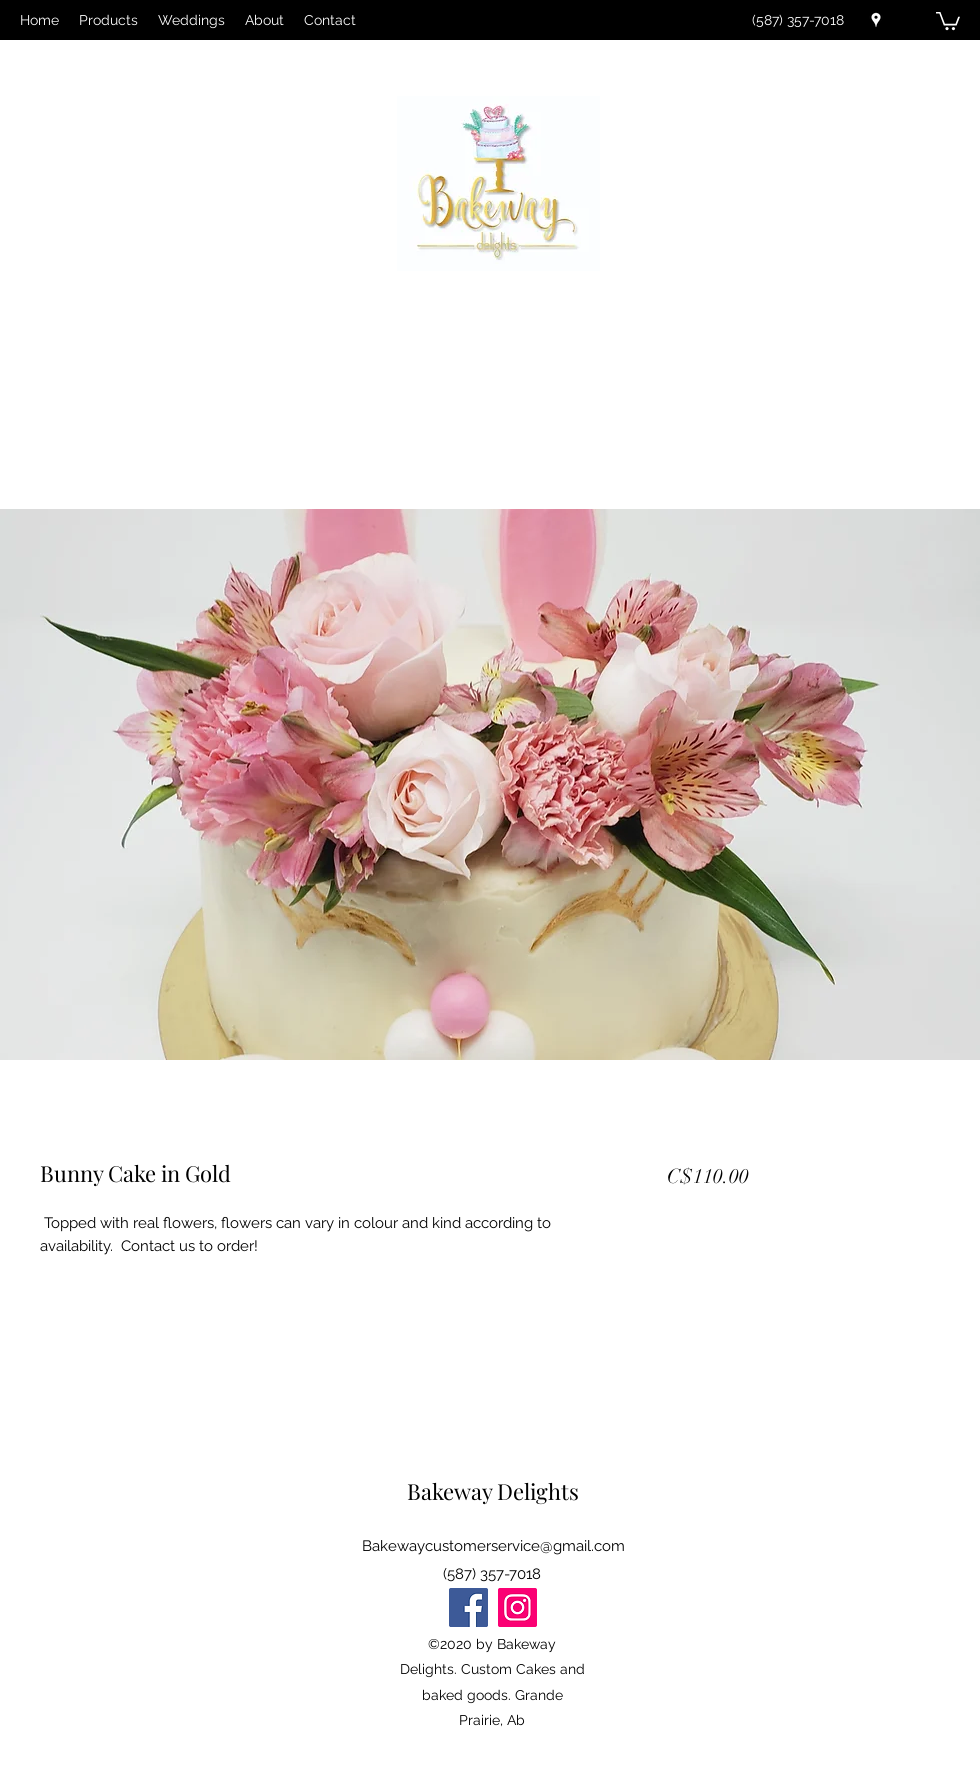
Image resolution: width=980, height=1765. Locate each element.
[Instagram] (517, 1607)
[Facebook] (468, 1607)
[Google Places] (876, 20)
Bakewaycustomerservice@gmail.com (493, 1546)
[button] (948, 20)
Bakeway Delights (493, 1491)
